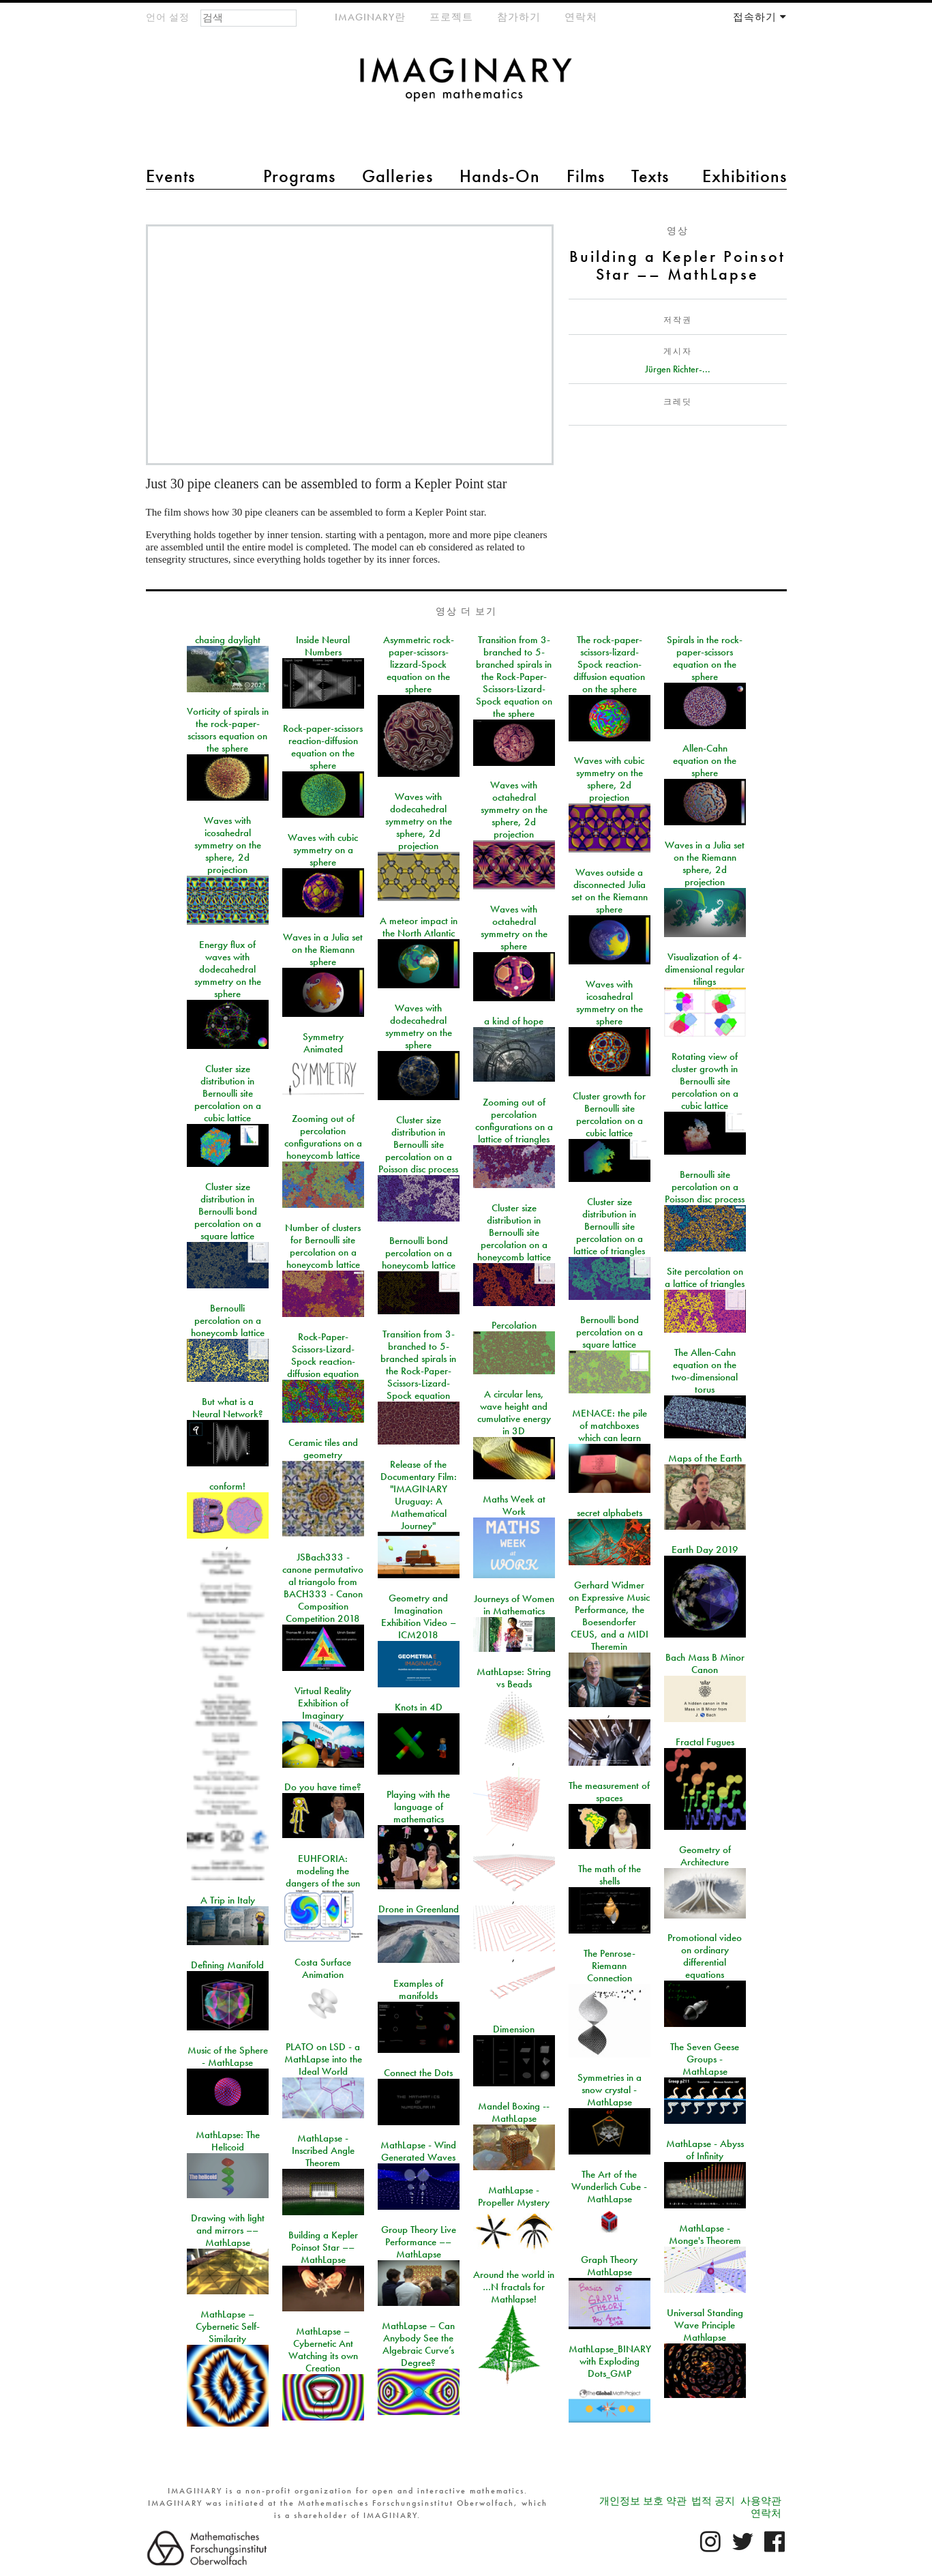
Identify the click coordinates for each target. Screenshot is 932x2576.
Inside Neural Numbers (323, 646)
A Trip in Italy (227, 1900)
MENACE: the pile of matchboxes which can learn (609, 1425)
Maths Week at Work (514, 1505)
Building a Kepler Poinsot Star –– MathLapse (323, 2247)
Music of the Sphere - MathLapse (227, 2056)
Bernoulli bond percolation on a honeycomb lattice (418, 1252)
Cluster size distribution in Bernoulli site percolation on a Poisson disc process (418, 1144)
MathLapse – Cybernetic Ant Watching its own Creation (323, 2349)
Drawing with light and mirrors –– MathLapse (228, 2230)
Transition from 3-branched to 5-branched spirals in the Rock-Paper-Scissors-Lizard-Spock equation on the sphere (514, 677)
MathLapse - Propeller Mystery (514, 2196)
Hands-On (500, 176)
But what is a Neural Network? (227, 1407)
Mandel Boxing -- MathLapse (514, 2112)
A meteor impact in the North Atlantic (418, 927)
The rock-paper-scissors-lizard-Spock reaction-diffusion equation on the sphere (609, 664)
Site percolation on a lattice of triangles (705, 1277)
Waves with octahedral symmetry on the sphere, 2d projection (514, 809)
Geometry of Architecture (705, 1856)
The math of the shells (609, 1875)
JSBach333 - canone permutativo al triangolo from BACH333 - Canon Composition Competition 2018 (322, 1588)
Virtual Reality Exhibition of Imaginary (323, 1703)
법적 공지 (713, 2501)
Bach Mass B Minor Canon (705, 1663)
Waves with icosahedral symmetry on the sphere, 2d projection (227, 845)
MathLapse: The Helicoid (228, 2141)
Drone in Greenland (418, 1909)
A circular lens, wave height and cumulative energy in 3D (514, 1412)
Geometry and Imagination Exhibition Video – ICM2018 (418, 1616)
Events (170, 176)
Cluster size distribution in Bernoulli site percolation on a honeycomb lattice (514, 1232)
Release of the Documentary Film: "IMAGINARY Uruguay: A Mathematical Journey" (418, 1495)
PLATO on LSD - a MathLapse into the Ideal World (323, 2059)
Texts (650, 176)
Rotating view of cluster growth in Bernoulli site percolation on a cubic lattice (705, 1081)
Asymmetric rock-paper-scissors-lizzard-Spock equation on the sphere (418, 664)
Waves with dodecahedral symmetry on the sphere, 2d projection (418, 821)
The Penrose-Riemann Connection (609, 1965)
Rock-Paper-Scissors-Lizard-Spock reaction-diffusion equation (323, 1355)
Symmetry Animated (323, 1043)
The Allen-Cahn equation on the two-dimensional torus (705, 1370)
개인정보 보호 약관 (643, 2501)
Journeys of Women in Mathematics (514, 1605)
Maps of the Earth (705, 1458)
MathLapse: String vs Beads (514, 1677)
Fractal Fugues (705, 1742)
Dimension (514, 2029)
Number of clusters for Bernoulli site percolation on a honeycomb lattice (323, 1246)
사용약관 (760, 2501)
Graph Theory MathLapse (609, 2265)
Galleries (397, 176)
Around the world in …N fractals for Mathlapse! (513, 2286)
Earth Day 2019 (705, 1549)
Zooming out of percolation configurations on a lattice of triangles (514, 1120)
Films (586, 176)
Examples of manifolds (418, 1989)
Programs (299, 176)
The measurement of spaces (609, 1791)
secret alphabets (609, 1513)
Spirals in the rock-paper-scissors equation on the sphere (704, 658)
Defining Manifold (227, 1965)
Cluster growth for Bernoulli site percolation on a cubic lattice (609, 1114)
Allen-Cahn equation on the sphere (704, 760)
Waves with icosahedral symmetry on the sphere (609, 1002)
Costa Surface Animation (323, 1968)
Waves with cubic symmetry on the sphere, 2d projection (609, 778)
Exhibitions (744, 176)
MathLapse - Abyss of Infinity (705, 2149)
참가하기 (519, 17)
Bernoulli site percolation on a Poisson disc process (705, 1186)
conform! (227, 1486)
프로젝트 (451, 17)
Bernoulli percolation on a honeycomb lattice (228, 1320)
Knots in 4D (418, 1707)
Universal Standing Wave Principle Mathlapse (705, 2325)
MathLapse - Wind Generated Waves (418, 2151)
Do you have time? (322, 1787)
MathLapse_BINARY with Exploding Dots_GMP (610, 2361)
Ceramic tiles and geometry (323, 1448)
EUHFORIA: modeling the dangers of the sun (323, 1870)
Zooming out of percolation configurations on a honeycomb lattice (323, 1136)
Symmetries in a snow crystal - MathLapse (609, 2089)
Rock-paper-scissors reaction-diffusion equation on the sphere (323, 746)
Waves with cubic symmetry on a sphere (323, 849)
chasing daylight (227, 640)
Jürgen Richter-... (677, 369)
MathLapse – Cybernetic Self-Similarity (228, 2326)
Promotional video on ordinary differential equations (704, 1956)
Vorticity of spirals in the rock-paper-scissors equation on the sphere (228, 729)
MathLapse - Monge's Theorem (705, 2234)
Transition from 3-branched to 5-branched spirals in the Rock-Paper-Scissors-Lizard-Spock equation (418, 1365)
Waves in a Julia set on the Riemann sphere (323, 949)
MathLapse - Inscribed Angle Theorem (323, 2150)
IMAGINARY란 (370, 17)
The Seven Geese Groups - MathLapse (704, 2059)
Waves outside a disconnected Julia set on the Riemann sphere (609, 890)
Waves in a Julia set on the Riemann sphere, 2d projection (705, 863)
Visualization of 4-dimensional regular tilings (705, 969)
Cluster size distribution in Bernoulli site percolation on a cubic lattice (227, 1093)
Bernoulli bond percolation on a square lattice (609, 1332)
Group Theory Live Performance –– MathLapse (418, 2241)
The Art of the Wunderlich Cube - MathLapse (609, 2186)
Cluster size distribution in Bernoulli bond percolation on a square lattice (227, 1211)
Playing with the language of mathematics (418, 1806)
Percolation (514, 1325)
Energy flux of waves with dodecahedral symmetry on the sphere (227, 969)
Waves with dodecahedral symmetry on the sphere (418, 1026)
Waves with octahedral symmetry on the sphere (514, 927)
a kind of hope (513, 1021)
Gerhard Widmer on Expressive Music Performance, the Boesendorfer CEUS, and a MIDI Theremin (609, 1616)
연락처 (581, 17)
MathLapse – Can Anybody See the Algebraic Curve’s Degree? (418, 2344)
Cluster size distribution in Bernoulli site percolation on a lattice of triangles (609, 1226)
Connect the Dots (418, 2073)
